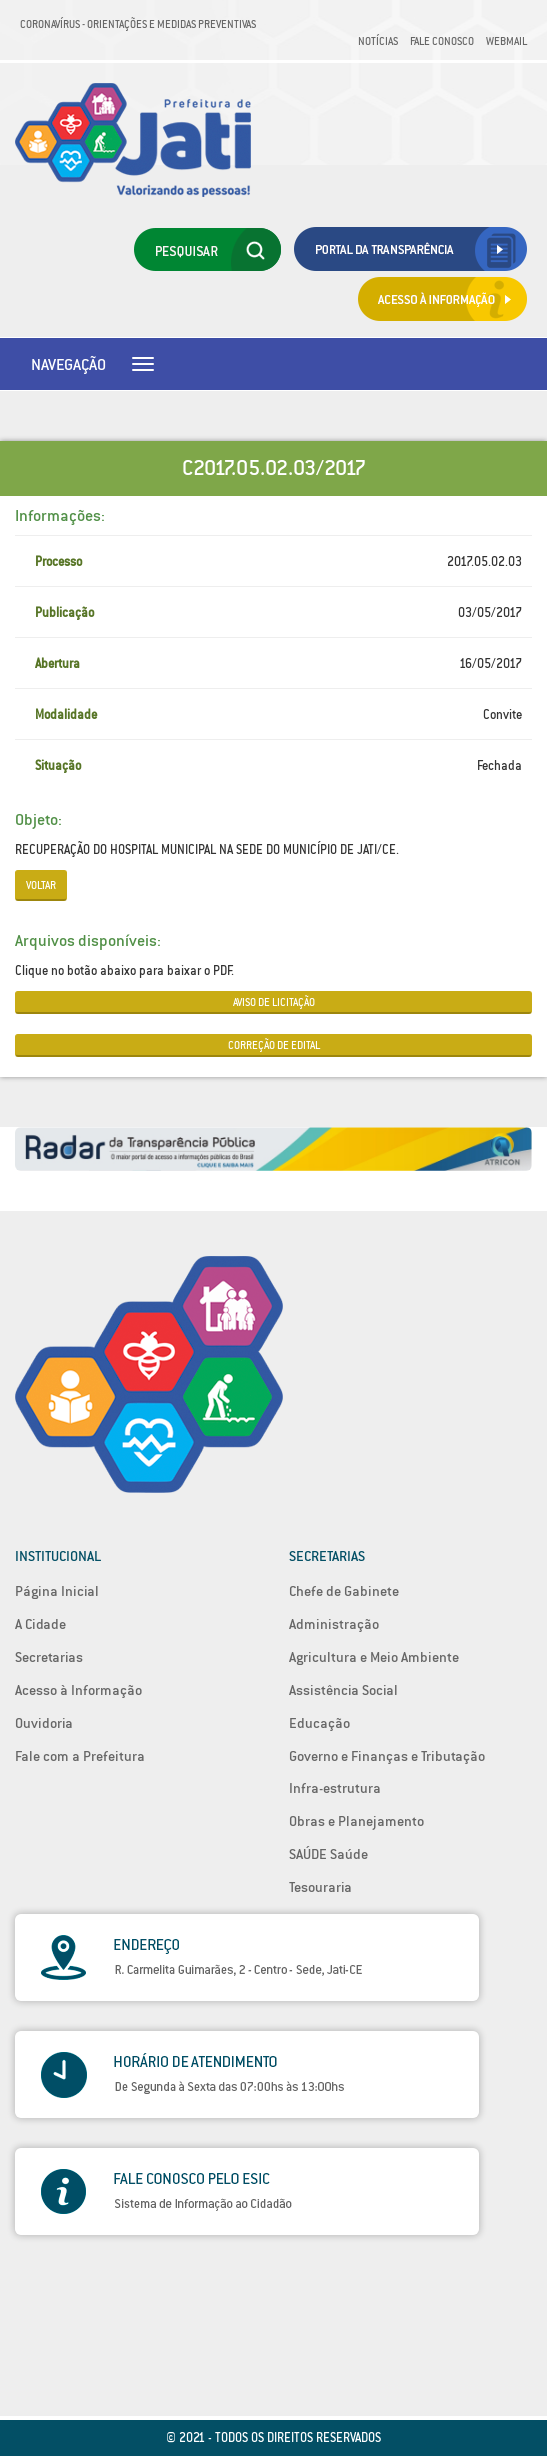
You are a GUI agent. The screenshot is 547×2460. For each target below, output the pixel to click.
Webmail (506, 41)
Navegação (68, 364)
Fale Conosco (442, 41)
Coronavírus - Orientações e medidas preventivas (138, 24)
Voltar (41, 885)
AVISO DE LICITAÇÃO (274, 1002)
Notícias (378, 41)
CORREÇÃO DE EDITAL (274, 1045)
